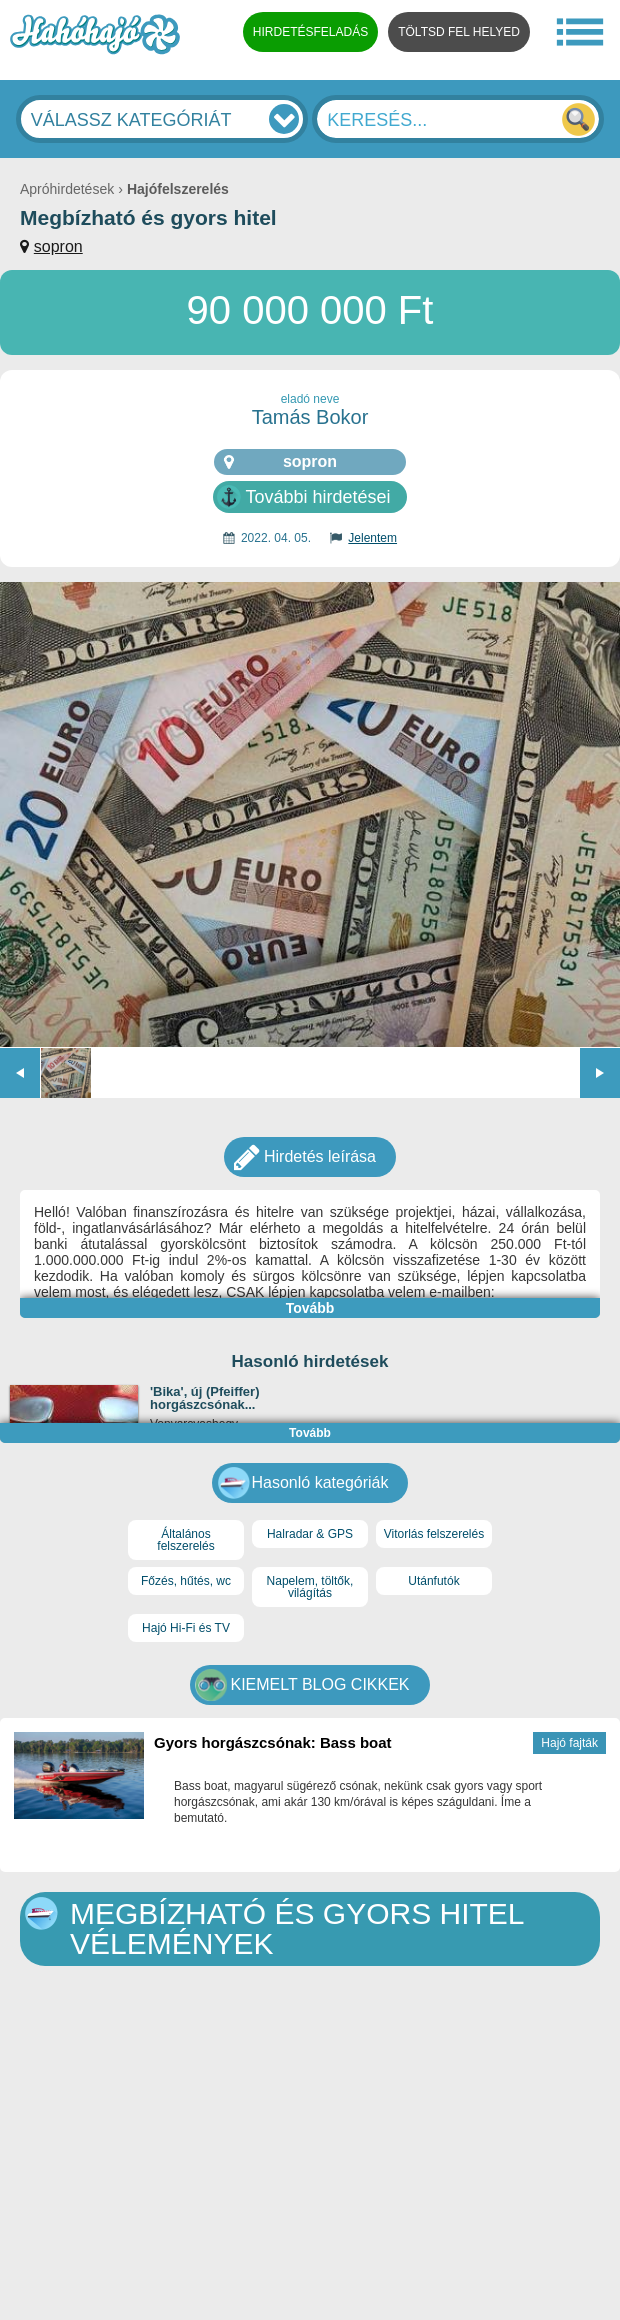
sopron (58, 246)
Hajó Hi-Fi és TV (186, 1628)
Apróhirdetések (67, 189)
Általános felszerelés (185, 1540)
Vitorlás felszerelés (434, 1534)
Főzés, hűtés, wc (186, 1581)
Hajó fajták (569, 1743)
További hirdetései (317, 497)
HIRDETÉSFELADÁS (310, 32)
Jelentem (372, 538)
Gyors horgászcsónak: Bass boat (273, 1742)
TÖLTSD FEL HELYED (459, 32)
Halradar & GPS (310, 1534)
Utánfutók (433, 1581)
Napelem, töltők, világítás (310, 1587)
